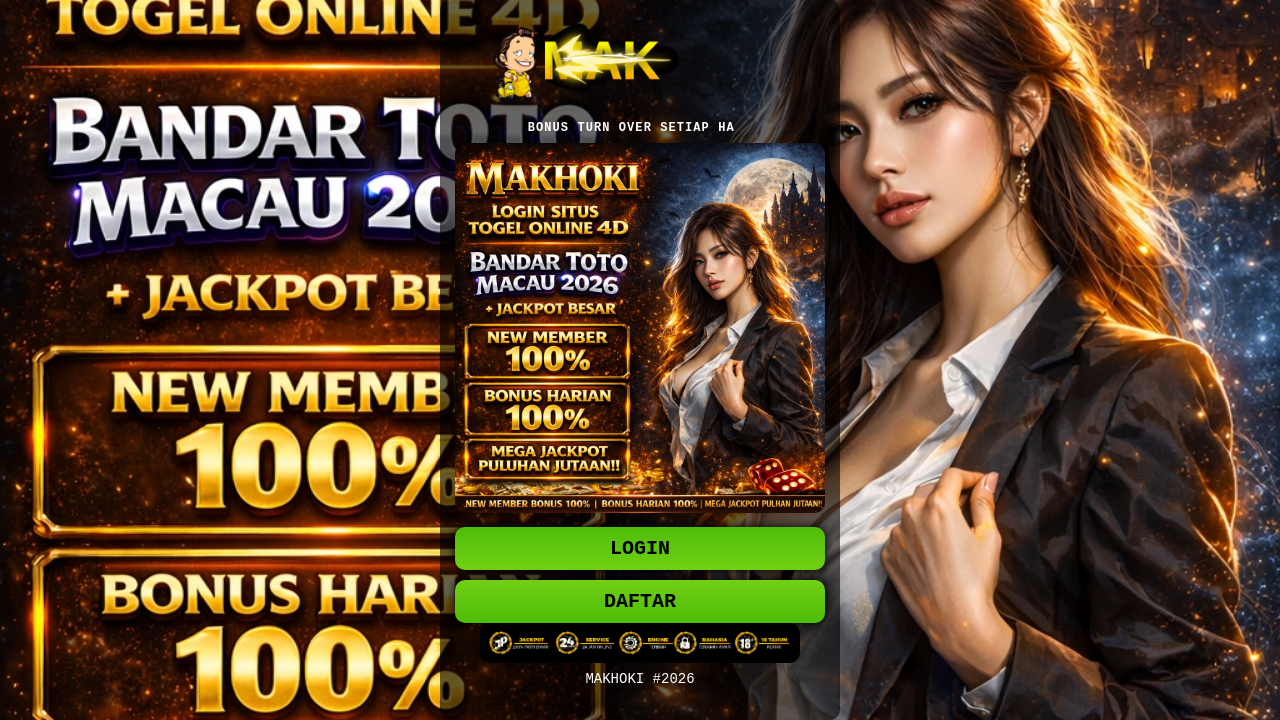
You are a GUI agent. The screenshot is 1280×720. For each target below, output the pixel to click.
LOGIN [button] (640, 546)
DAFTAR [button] (640, 603)
